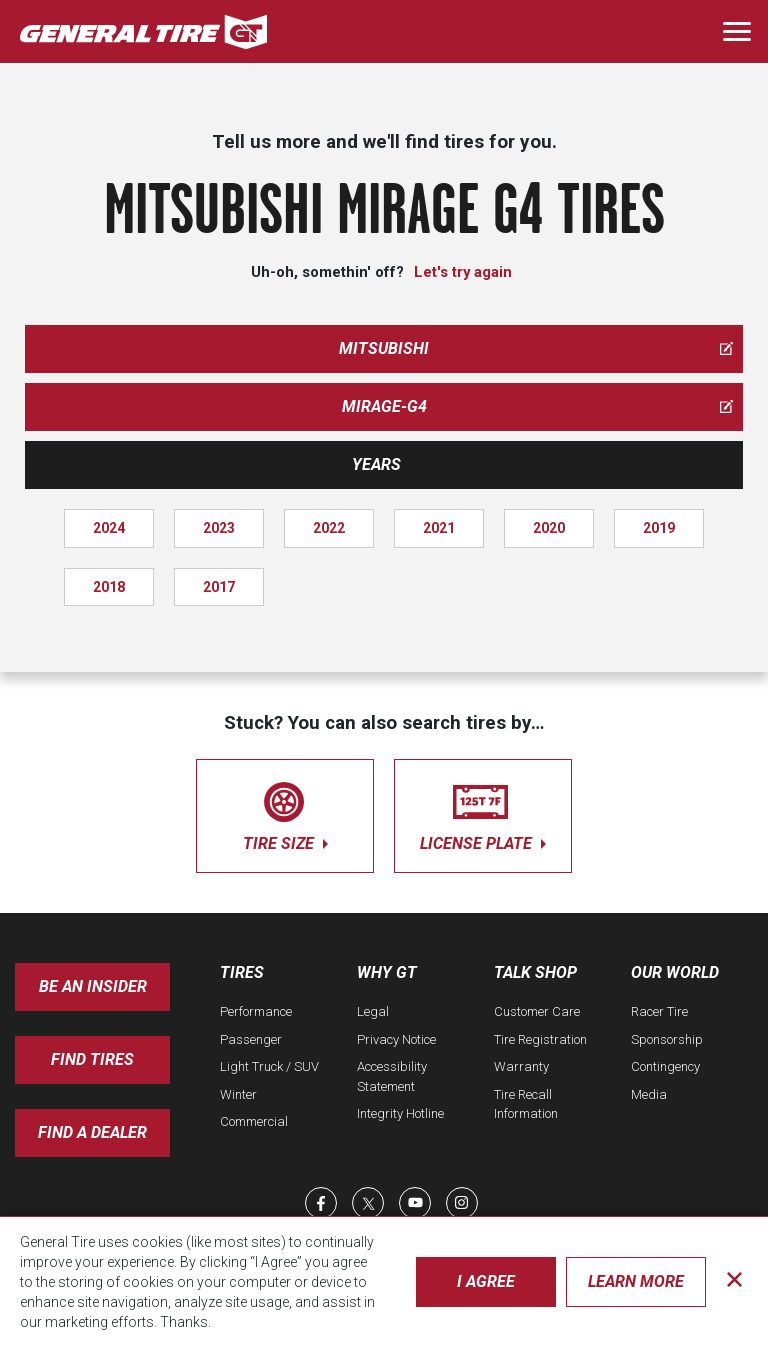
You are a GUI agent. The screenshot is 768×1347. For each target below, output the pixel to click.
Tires (242, 972)
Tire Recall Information (526, 1104)
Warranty (521, 1066)
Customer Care (537, 1011)
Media (649, 1094)
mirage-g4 (538, 406)
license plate (483, 812)
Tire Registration (540, 1039)
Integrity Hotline (400, 1113)
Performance (256, 1011)
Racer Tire (659, 1011)
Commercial (254, 1121)
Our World (675, 972)
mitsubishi (536, 348)
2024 (109, 528)
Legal (373, 1011)
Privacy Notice (396, 1039)
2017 (219, 587)
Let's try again (463, 272)
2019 (659, 528)
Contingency (665, 1066)
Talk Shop (535, 972)
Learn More (636, 1281)
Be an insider (93, 986)
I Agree (486, 1281)
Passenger (251, 1039)
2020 (549, 528)
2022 (329, 528)
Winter (238, 1094)
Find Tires (92, 1059)
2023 (219, 528)
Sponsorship (667, 1039)
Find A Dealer (92, 1132)
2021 (439, 528)
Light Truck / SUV (269, 1066)
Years (376, 464)
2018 (109, 587)
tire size (285, 812)
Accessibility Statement (392, 1076)
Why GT (387, 972)
